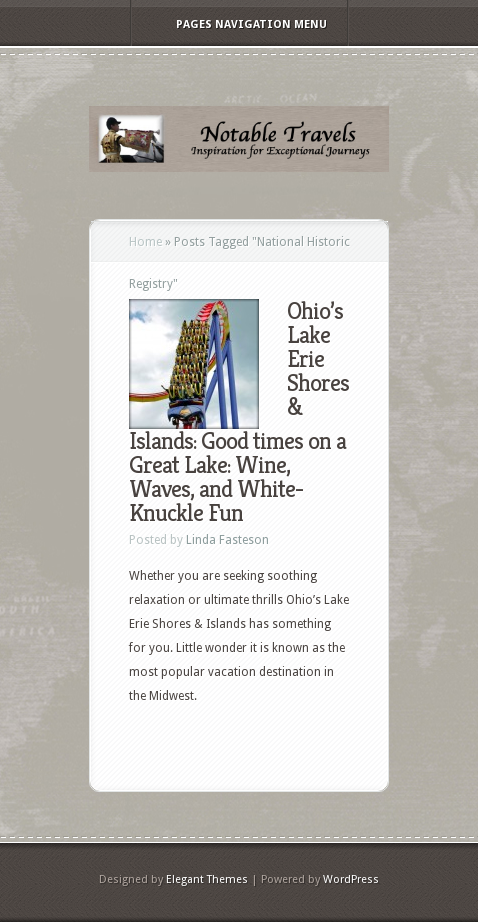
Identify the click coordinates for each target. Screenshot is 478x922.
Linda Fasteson (227, 540)
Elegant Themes (207, 879)
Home (145, 242)
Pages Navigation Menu (238, 24)
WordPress (351, 879)
